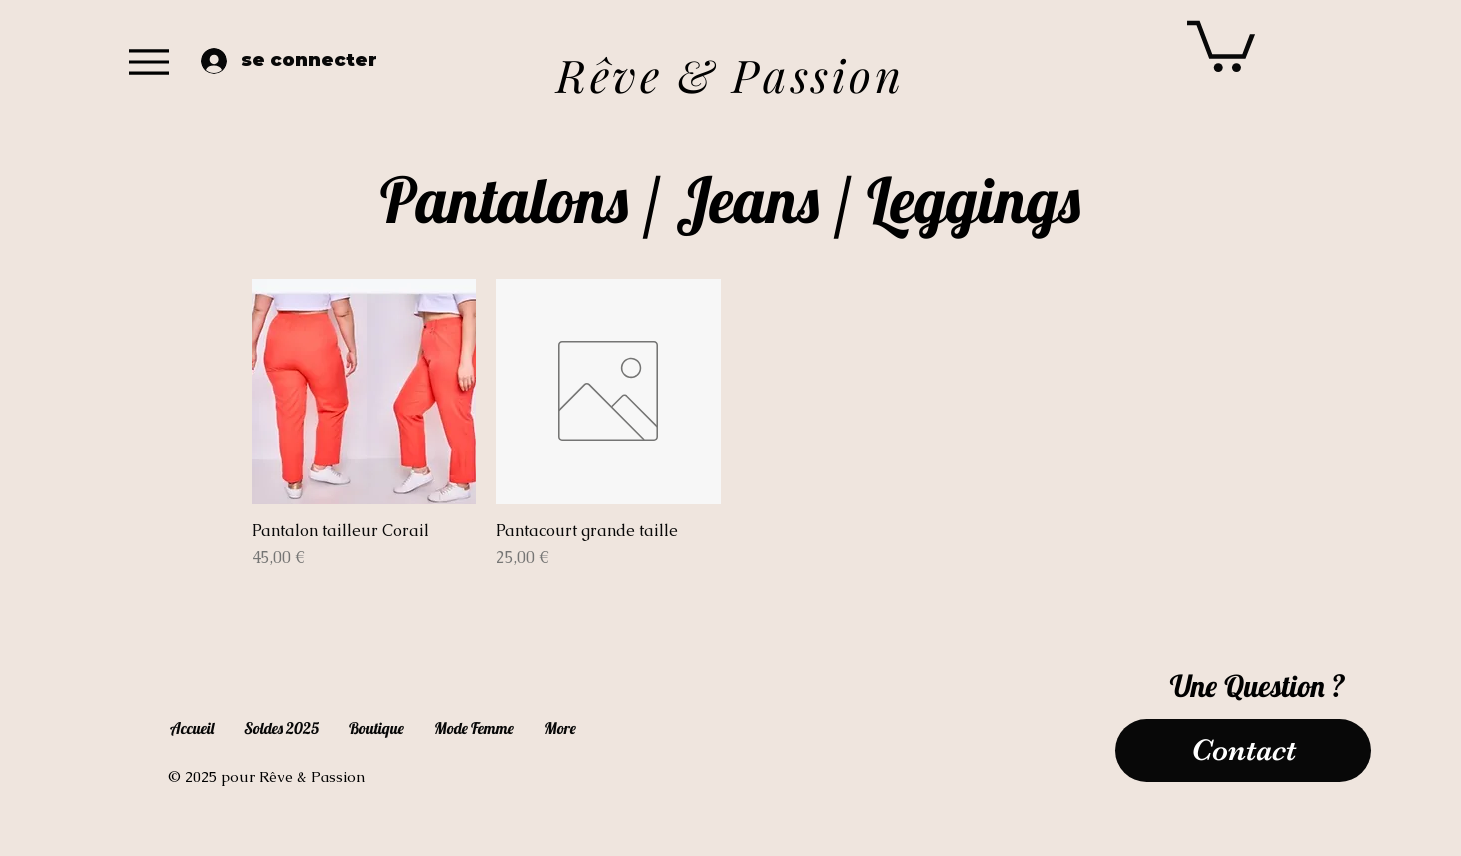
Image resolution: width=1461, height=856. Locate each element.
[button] (1221, 43)
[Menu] (149, 61)
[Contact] (1243, 750)
